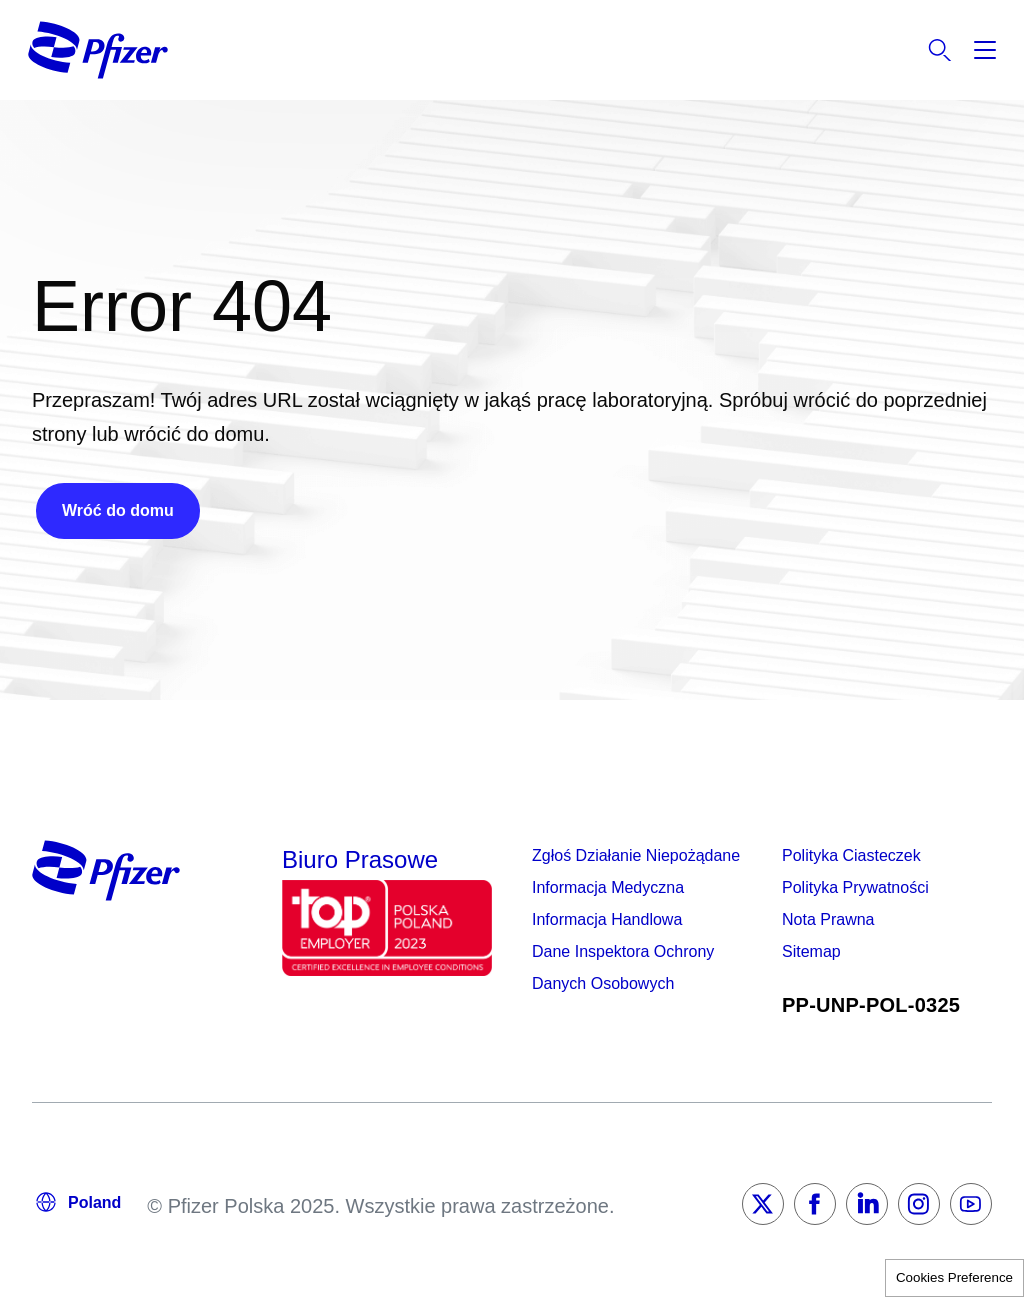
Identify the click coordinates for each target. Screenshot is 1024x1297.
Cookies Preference (954, 1277)
